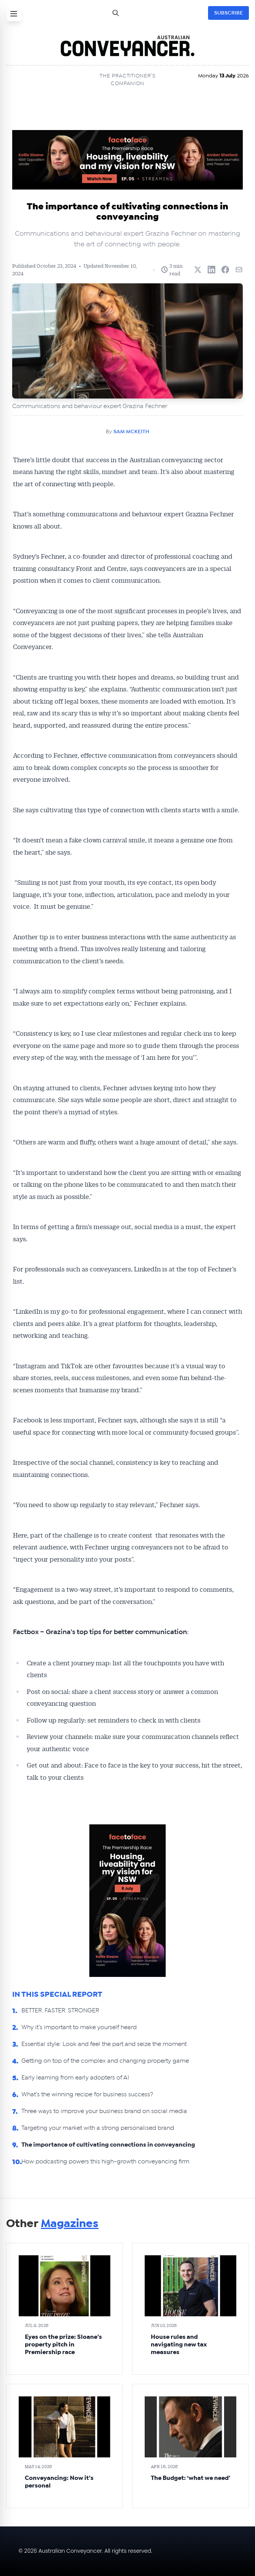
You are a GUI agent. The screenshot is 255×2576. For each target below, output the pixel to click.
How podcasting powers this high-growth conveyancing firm (105, 2161)
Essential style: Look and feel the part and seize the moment (104, 2044)
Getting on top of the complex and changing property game (105, 2061)
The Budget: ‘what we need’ (190, 2478)
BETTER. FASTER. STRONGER (60, 2010)
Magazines (69, 2223)
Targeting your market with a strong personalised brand (97, 2128)
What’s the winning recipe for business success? (87, 2094)
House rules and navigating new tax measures (179, 2344)
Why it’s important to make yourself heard (79, 2027)
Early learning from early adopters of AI (75, 2078)
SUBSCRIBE (228, 13)
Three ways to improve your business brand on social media (105, 2111)
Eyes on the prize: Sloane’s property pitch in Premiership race (63, 2344)
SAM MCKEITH (131, 431)
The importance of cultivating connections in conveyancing (108, 2145)
